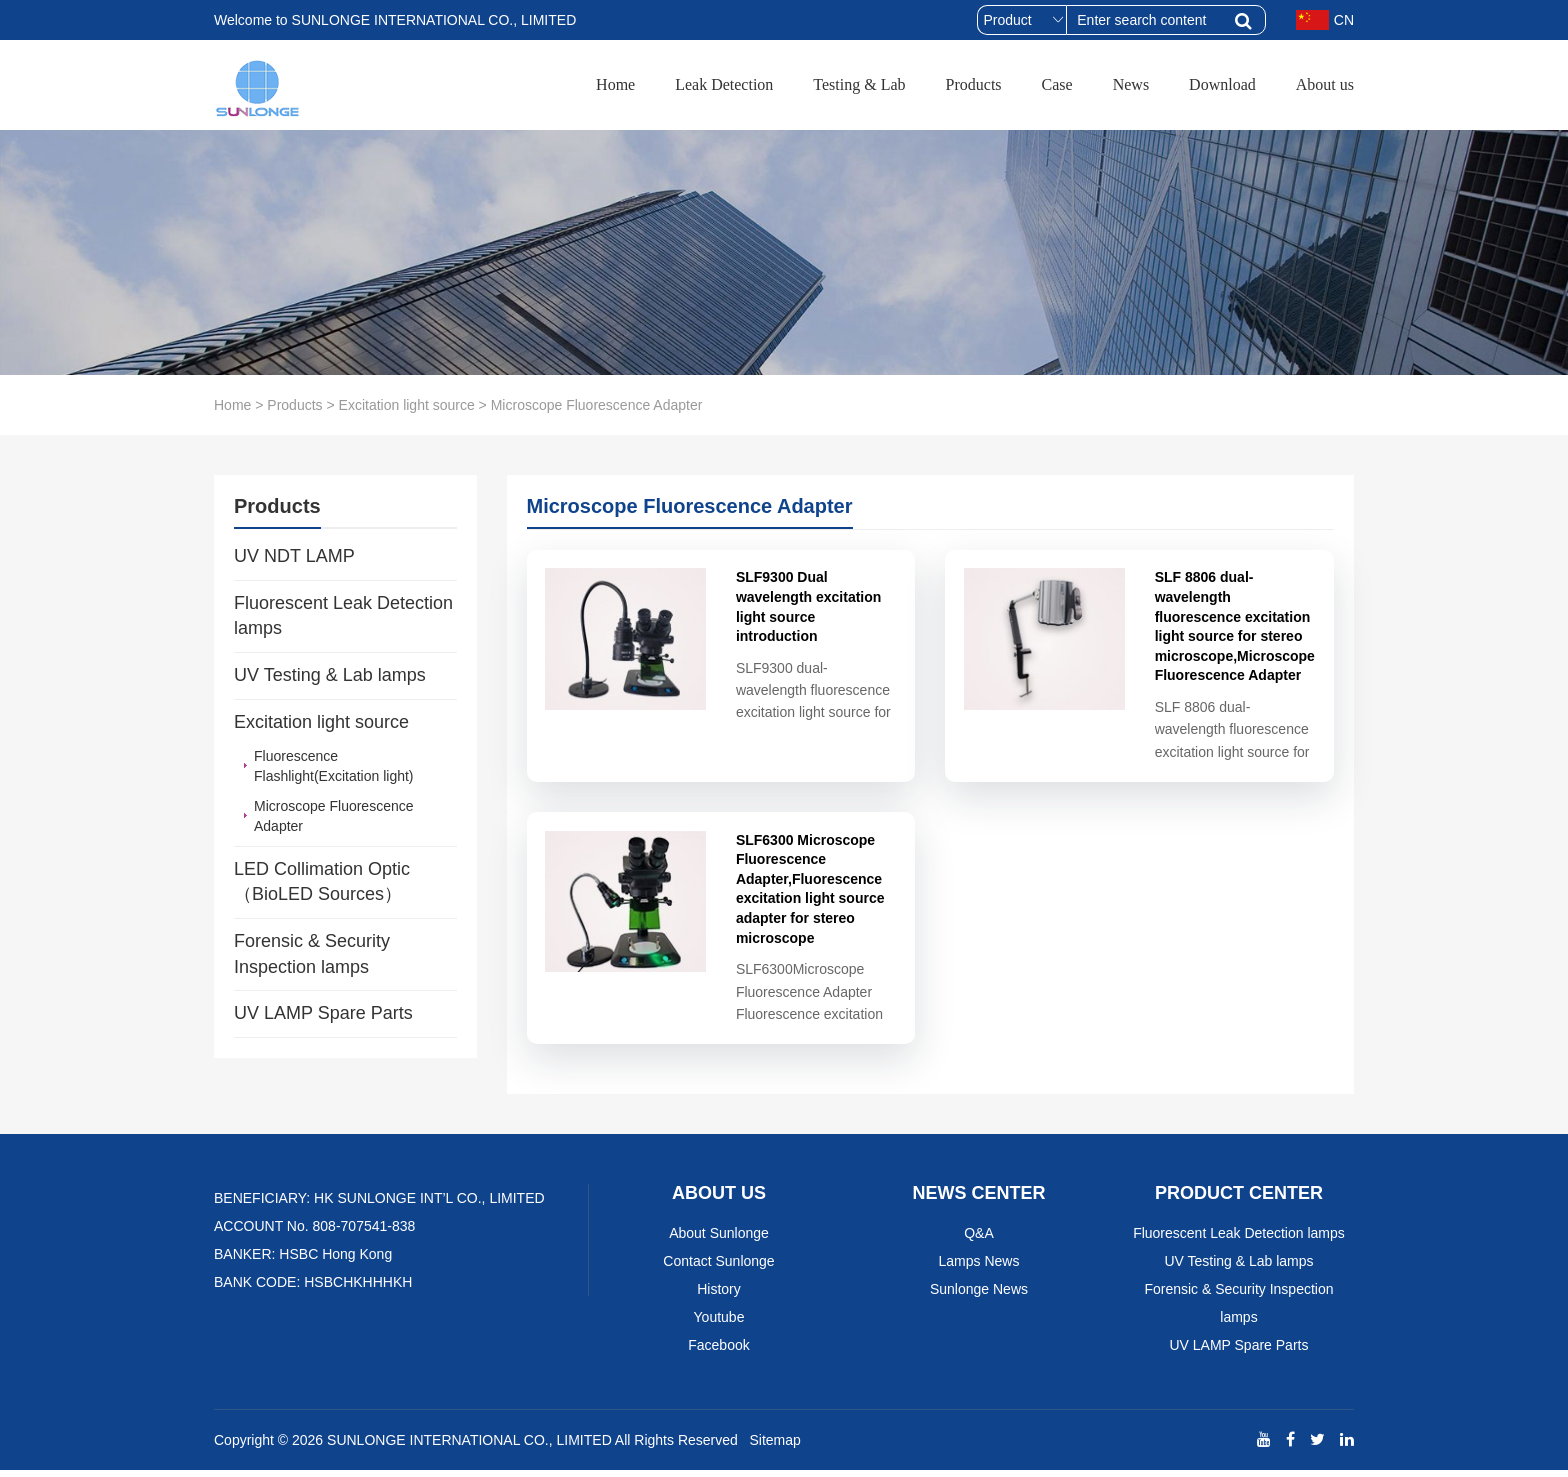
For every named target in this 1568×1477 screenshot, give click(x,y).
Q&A (979, 1240)
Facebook (718, 1352)
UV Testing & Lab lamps (330, 675)
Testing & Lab (859, 84)
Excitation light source (407, 405)
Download (1222, 84)
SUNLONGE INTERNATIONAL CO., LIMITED (469, 1447)
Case (1057, 84)
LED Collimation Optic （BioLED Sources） (322, 882)
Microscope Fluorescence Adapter (334, 816)
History (719, 1296)
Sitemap (774, 1447)
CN (1325, 20)
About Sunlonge (719, 1240)
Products (974, 84)
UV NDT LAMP (294, 556)
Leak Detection (724, 84)
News (1131, 84)
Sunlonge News (979, 1296)
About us (1325, 84)
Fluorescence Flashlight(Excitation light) (334, 766)
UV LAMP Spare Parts (323, 1013)
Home (615, 84)
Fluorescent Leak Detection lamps (343, 616)
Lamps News (979, 1268)
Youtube (719, 1324)
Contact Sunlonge (718, 1268)
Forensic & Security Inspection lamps (312, 954)
